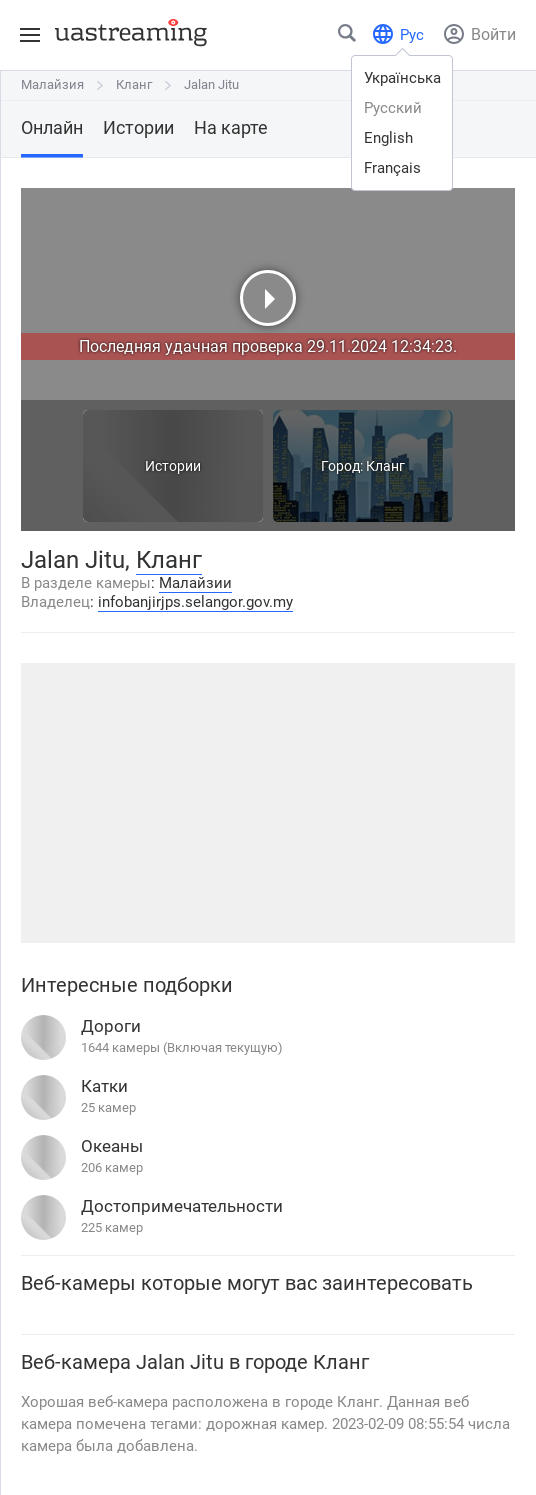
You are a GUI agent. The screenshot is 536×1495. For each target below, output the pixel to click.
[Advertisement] (268, 803)
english (388, 138)
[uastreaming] (126, 32)
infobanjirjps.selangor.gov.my (195, 602)
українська (402, 78)
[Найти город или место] (348, 37)
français (392, 168)
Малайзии (195, 583)
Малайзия (52, 84)
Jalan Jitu (211, 84)
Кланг (134, 84)
